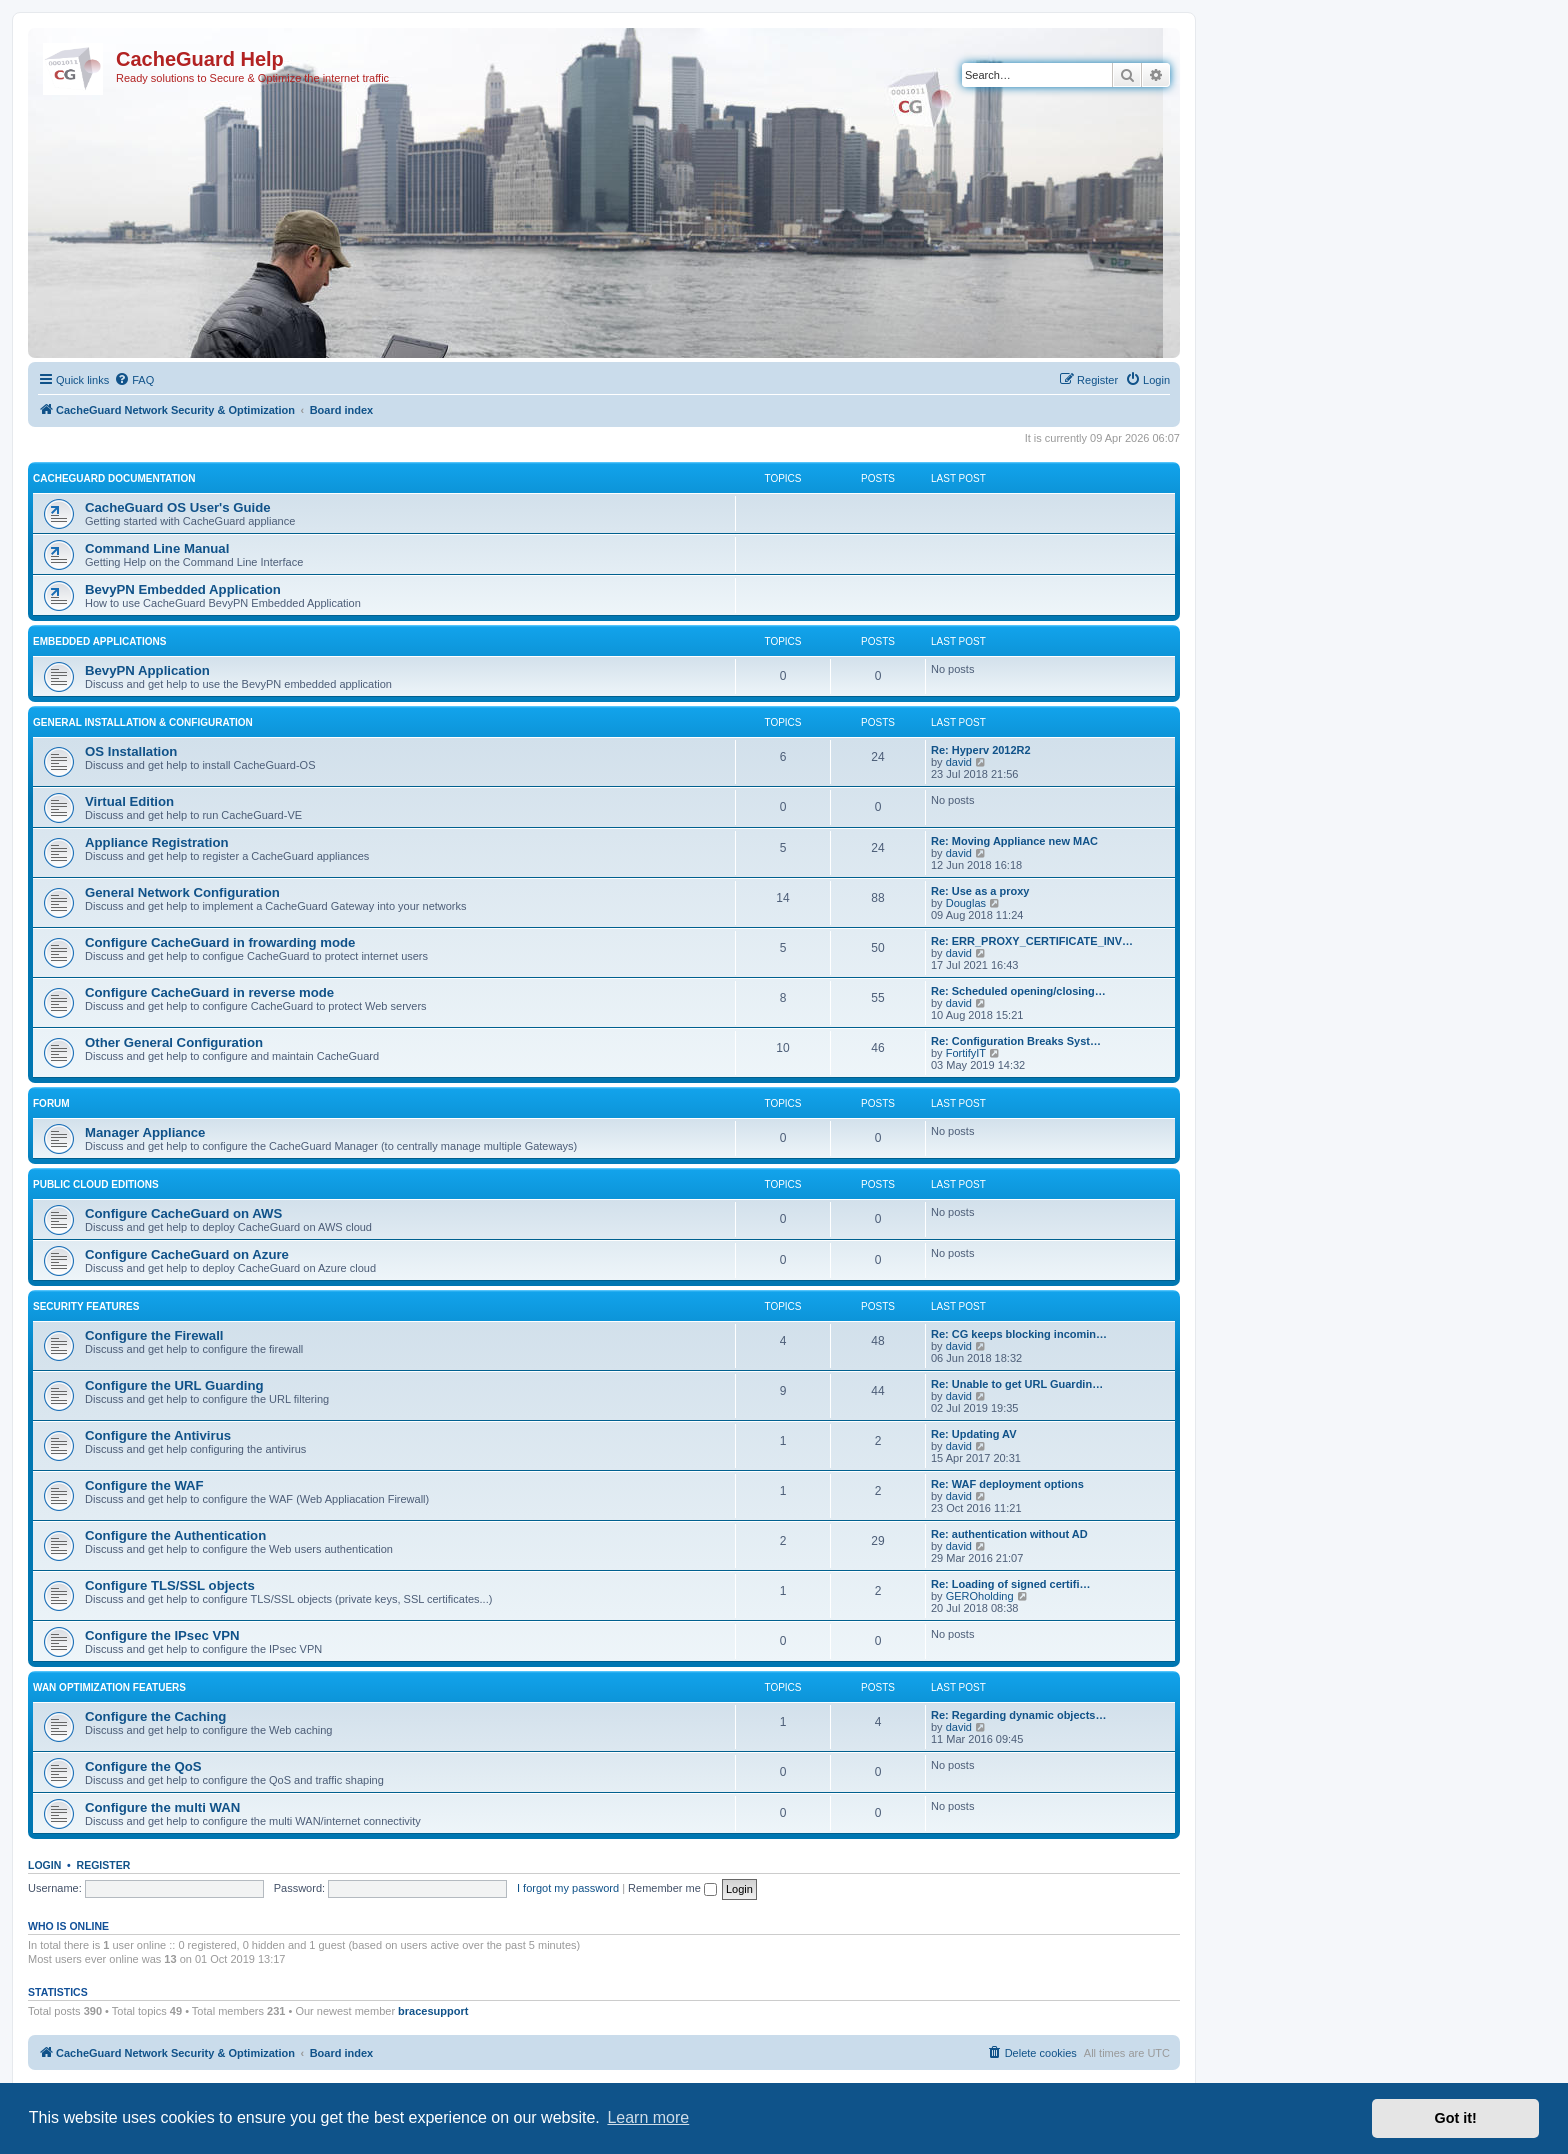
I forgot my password (568, 1888)
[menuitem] (134, 380)
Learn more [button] (648, 2117)
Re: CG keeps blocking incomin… (1019, 1334)
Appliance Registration (157, 842)
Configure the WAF (144, 1485)
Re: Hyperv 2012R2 (981, 750)
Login (44, 1865)
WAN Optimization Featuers (109, 1687)
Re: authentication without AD (1009, 1534)
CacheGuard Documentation (114, 478)
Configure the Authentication (175, 1535)
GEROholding (980, 1596)
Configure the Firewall (154, 1335)
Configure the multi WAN (162, 1807)
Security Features (86, 1306)
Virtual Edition (129, 801)
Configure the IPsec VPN (162, 1635)
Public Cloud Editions (96, 1184)
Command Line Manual (157, 548)
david (959, 762)
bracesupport (433, 2011)
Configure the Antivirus (158, 1435)
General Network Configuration (182, 892)
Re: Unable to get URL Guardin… (1017, 1384)
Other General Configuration (174, 1042)
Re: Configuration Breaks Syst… (1016, 1041)
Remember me (672, 1888)
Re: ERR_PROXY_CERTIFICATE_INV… (1032, 941)
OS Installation (131, 751)
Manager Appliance (145, 1132)
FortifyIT (966, 1053)
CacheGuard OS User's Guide (178, 507)
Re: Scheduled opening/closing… (1018, 991)
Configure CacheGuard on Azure (187, 1254)
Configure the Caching (155, 1716)
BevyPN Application (147, 670)
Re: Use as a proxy (980, 891)
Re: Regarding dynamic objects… (1018, 1715)
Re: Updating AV (974, 1434)
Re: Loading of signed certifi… (1011, 1584)
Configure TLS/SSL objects (170, 1585)
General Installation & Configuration (143, 722)
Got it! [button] (1456, 2118)
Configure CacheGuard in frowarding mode (220, 942)
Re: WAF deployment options (1007, 1484)
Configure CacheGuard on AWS (183, 1213)
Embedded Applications (99, 641)
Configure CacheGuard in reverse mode (209, 992)
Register (104, 1865)
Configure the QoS (143, 1766)
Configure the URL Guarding (174, 1385)
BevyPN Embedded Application (183, 589)
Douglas (966, 903)
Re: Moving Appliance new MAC (1014, 841)
